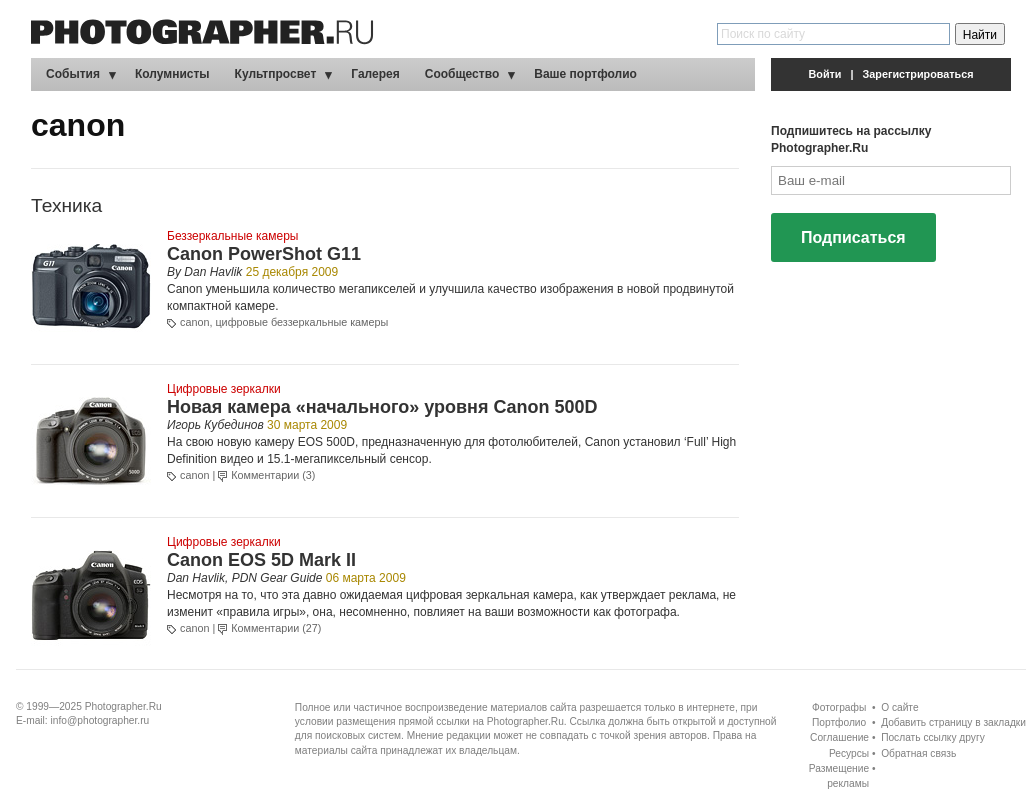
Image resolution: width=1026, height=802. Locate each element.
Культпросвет (276, 74)
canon (194, 322)
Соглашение (839, 737)
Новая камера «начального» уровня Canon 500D (382, 407)
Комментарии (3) (273, 475)
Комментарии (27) (276, 628)
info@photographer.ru (100, 720)
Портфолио (839, 722)
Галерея (375, 74)
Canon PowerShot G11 (264, 254)
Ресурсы (849, 753)
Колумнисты (172, 74)
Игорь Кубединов (215, 425)
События (73, 74)
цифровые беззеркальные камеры (301, 322)
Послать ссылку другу (933, 737)
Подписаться (853, 237)
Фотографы (839, 707)
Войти (825, 74)
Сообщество (462, 74)
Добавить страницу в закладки (953, 722)
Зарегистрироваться (918, 74)
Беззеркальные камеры (232, 236)
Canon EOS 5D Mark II (261, 560)
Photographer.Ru (123, 706)
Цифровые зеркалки (224, 389)
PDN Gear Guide (277, 578)
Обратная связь (918, 753)
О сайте (899, 707)
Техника (66, 205)
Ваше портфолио (585, 74)
